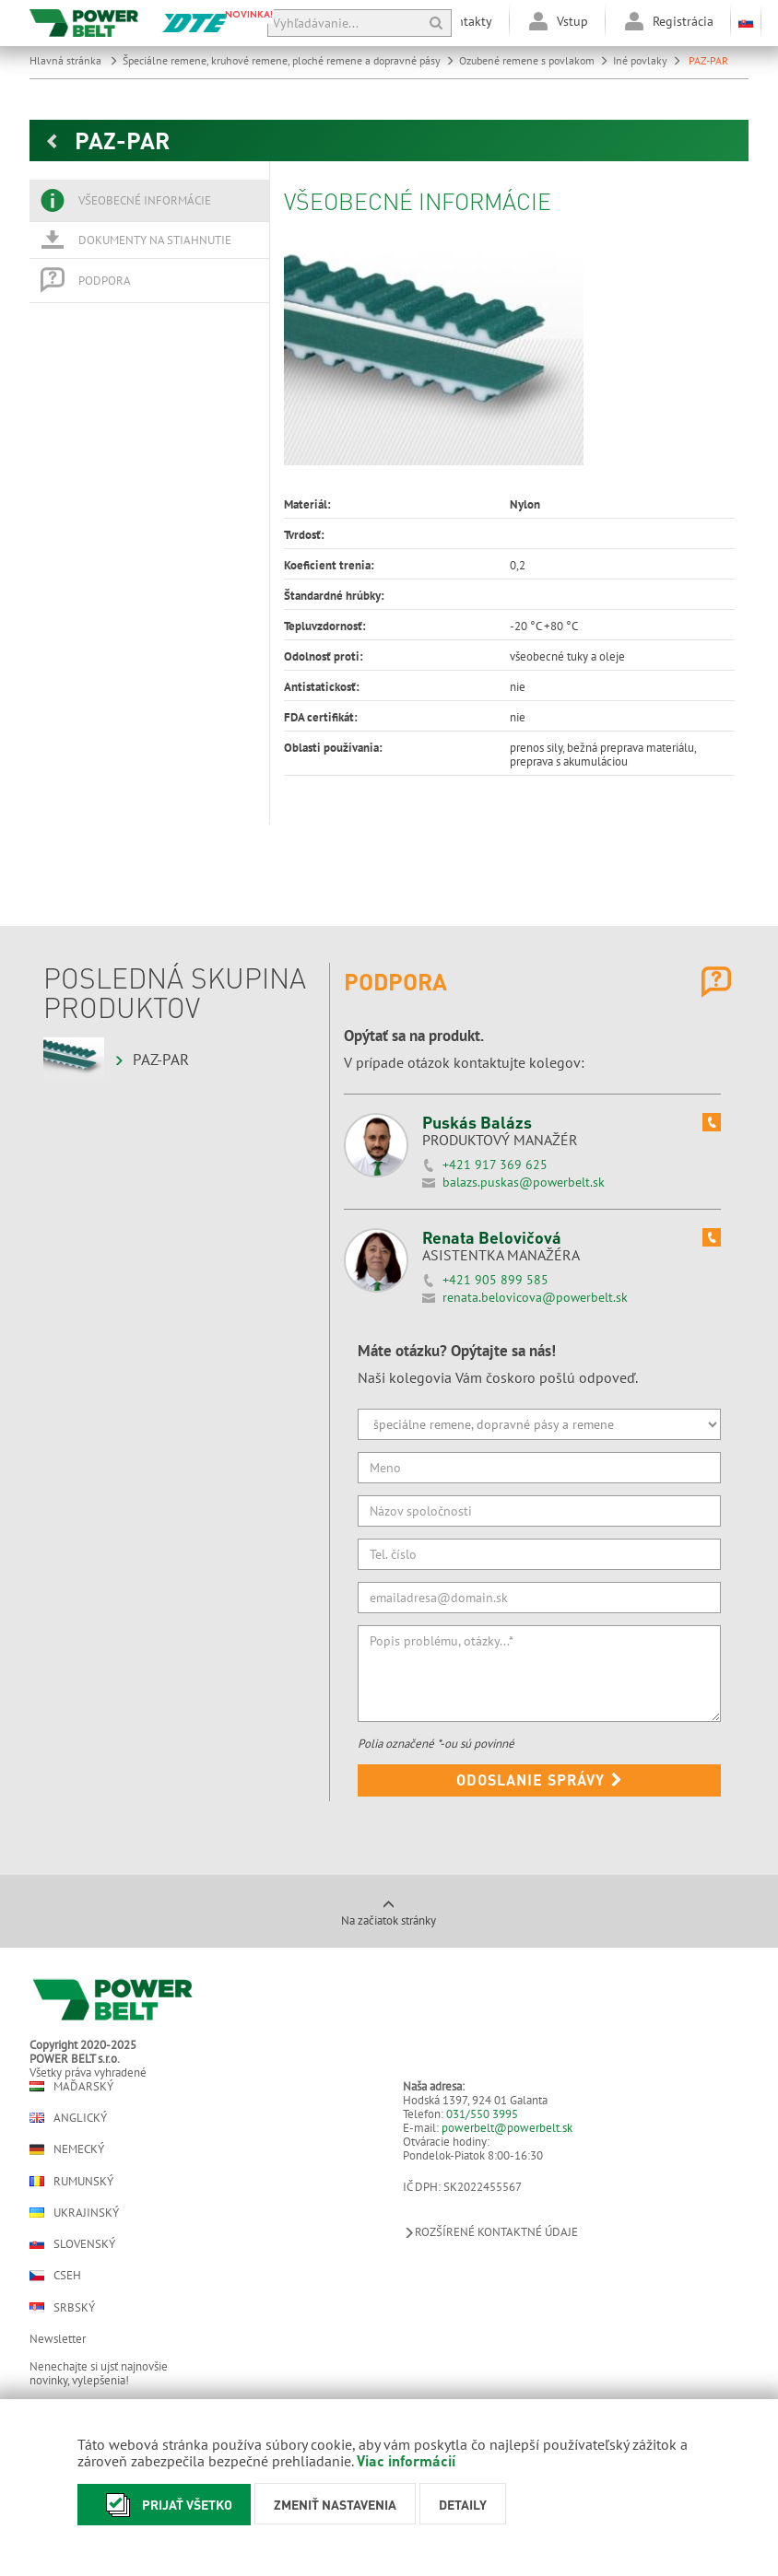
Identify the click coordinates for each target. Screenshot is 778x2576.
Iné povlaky (647, 60)
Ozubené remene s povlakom (533, 60)
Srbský (62, 2307)
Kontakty (467, 21)
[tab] (149, 201)
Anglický (68, 2118)
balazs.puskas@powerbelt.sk (523, 1182)
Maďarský (71, 2086)
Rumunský (71, 2181)
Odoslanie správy (539, 1779)
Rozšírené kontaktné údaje (490, 2232)
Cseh (55, 2275)
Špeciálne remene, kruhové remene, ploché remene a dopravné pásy (288, 60)
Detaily (463, 2504)
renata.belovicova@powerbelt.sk (535, 1297)
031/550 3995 (482, 2114)
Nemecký (66, 2149)
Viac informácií (406, 2460)
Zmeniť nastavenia (335, 2504)
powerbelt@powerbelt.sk (507, 2128)
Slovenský (72, 2244)
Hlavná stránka (73, 60)
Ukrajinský (74, 2212)
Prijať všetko (164, 2504)
